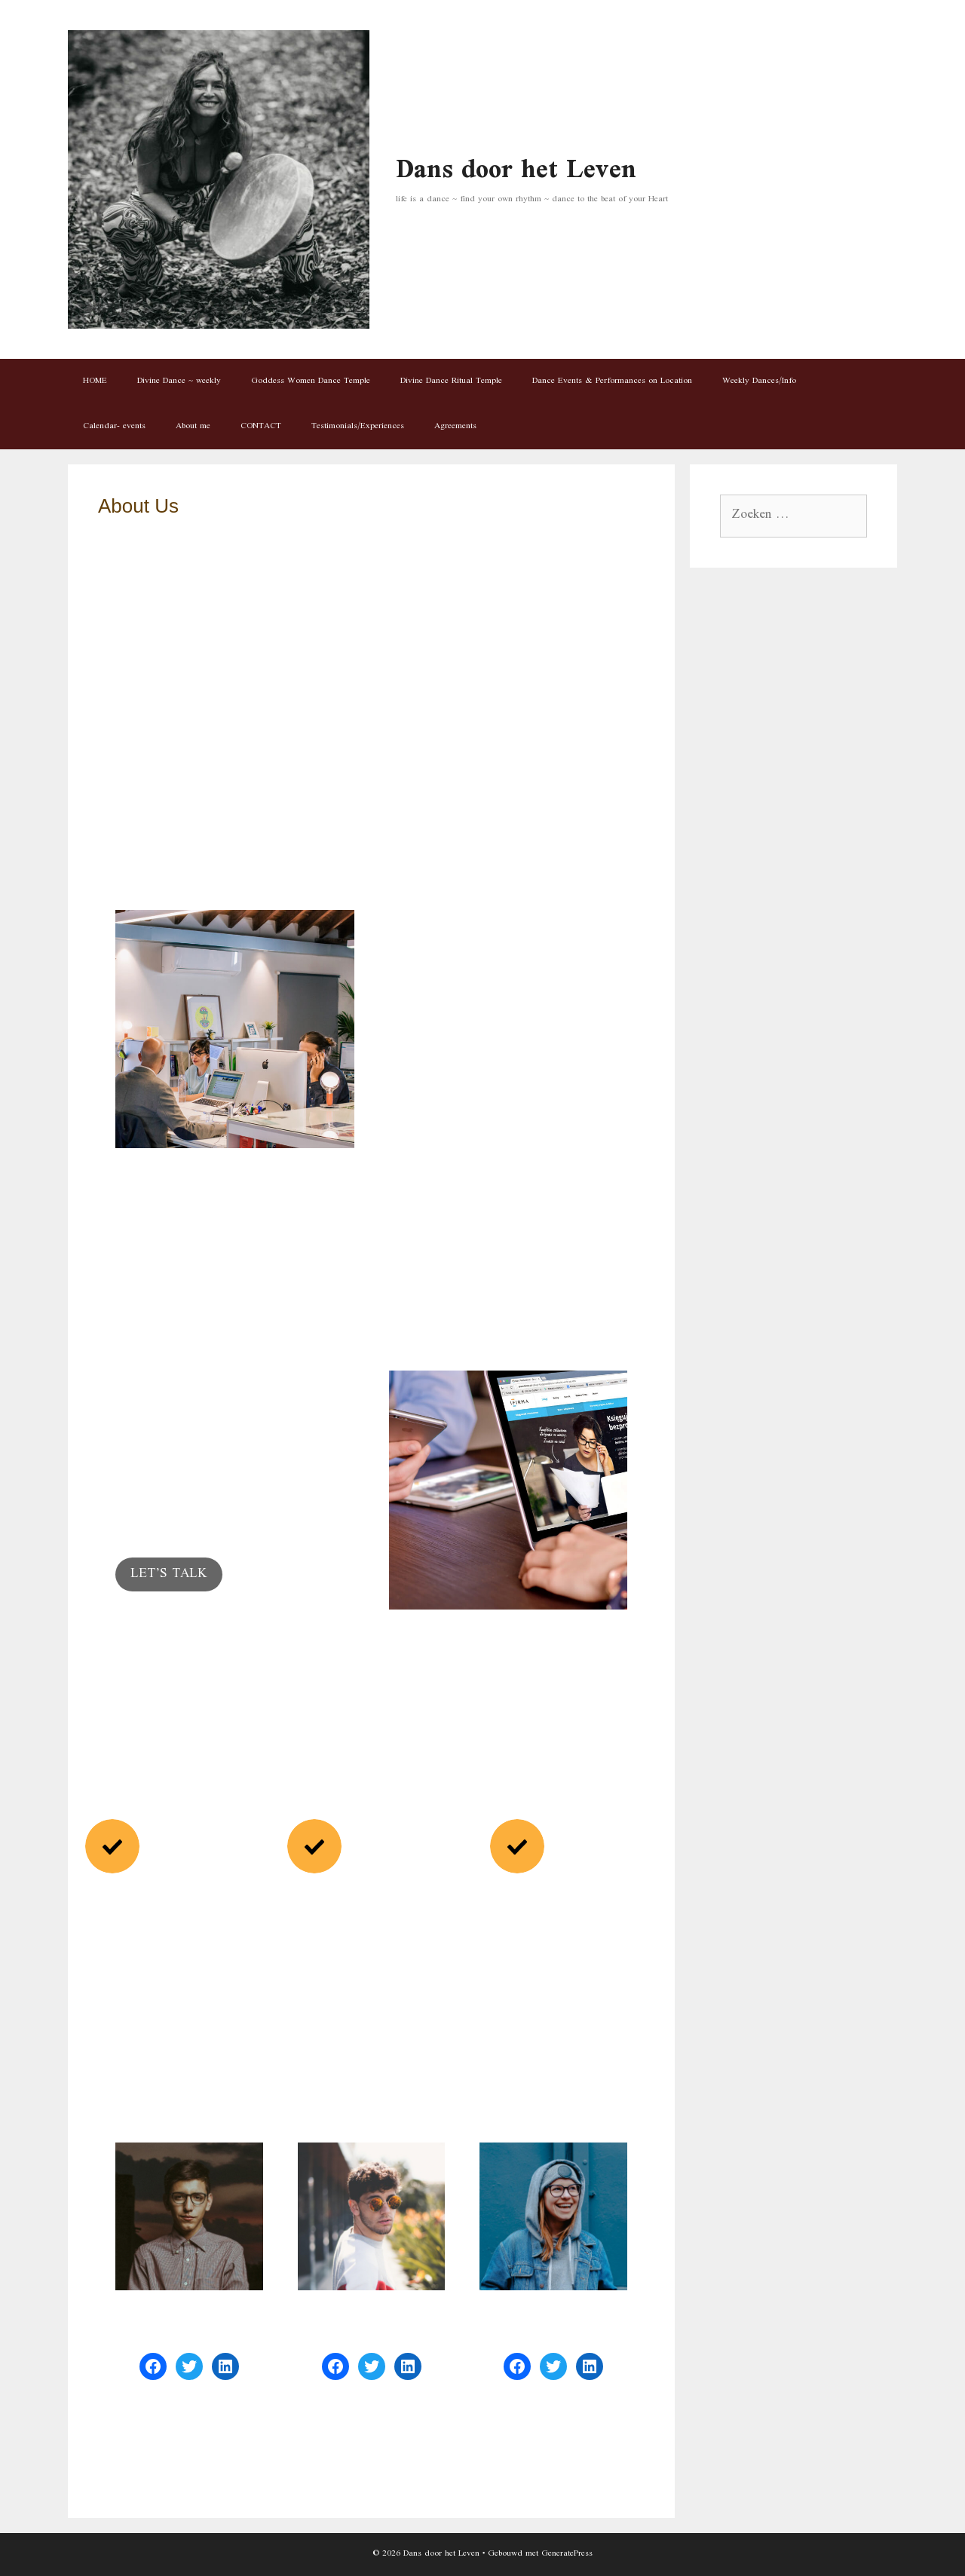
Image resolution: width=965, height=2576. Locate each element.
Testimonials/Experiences (357, 426)
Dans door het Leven (516, 171)
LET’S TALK (168, 1574)
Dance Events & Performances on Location (612, 381)
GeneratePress (567, 2553)
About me (193, 426)
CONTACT (260, 426)
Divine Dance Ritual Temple (451, 381)
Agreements (455, 426)
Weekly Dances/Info (759, 381)
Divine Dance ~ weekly (179, 381)
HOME (95, 381)
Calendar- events (114, 426)
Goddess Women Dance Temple (310, 381)
